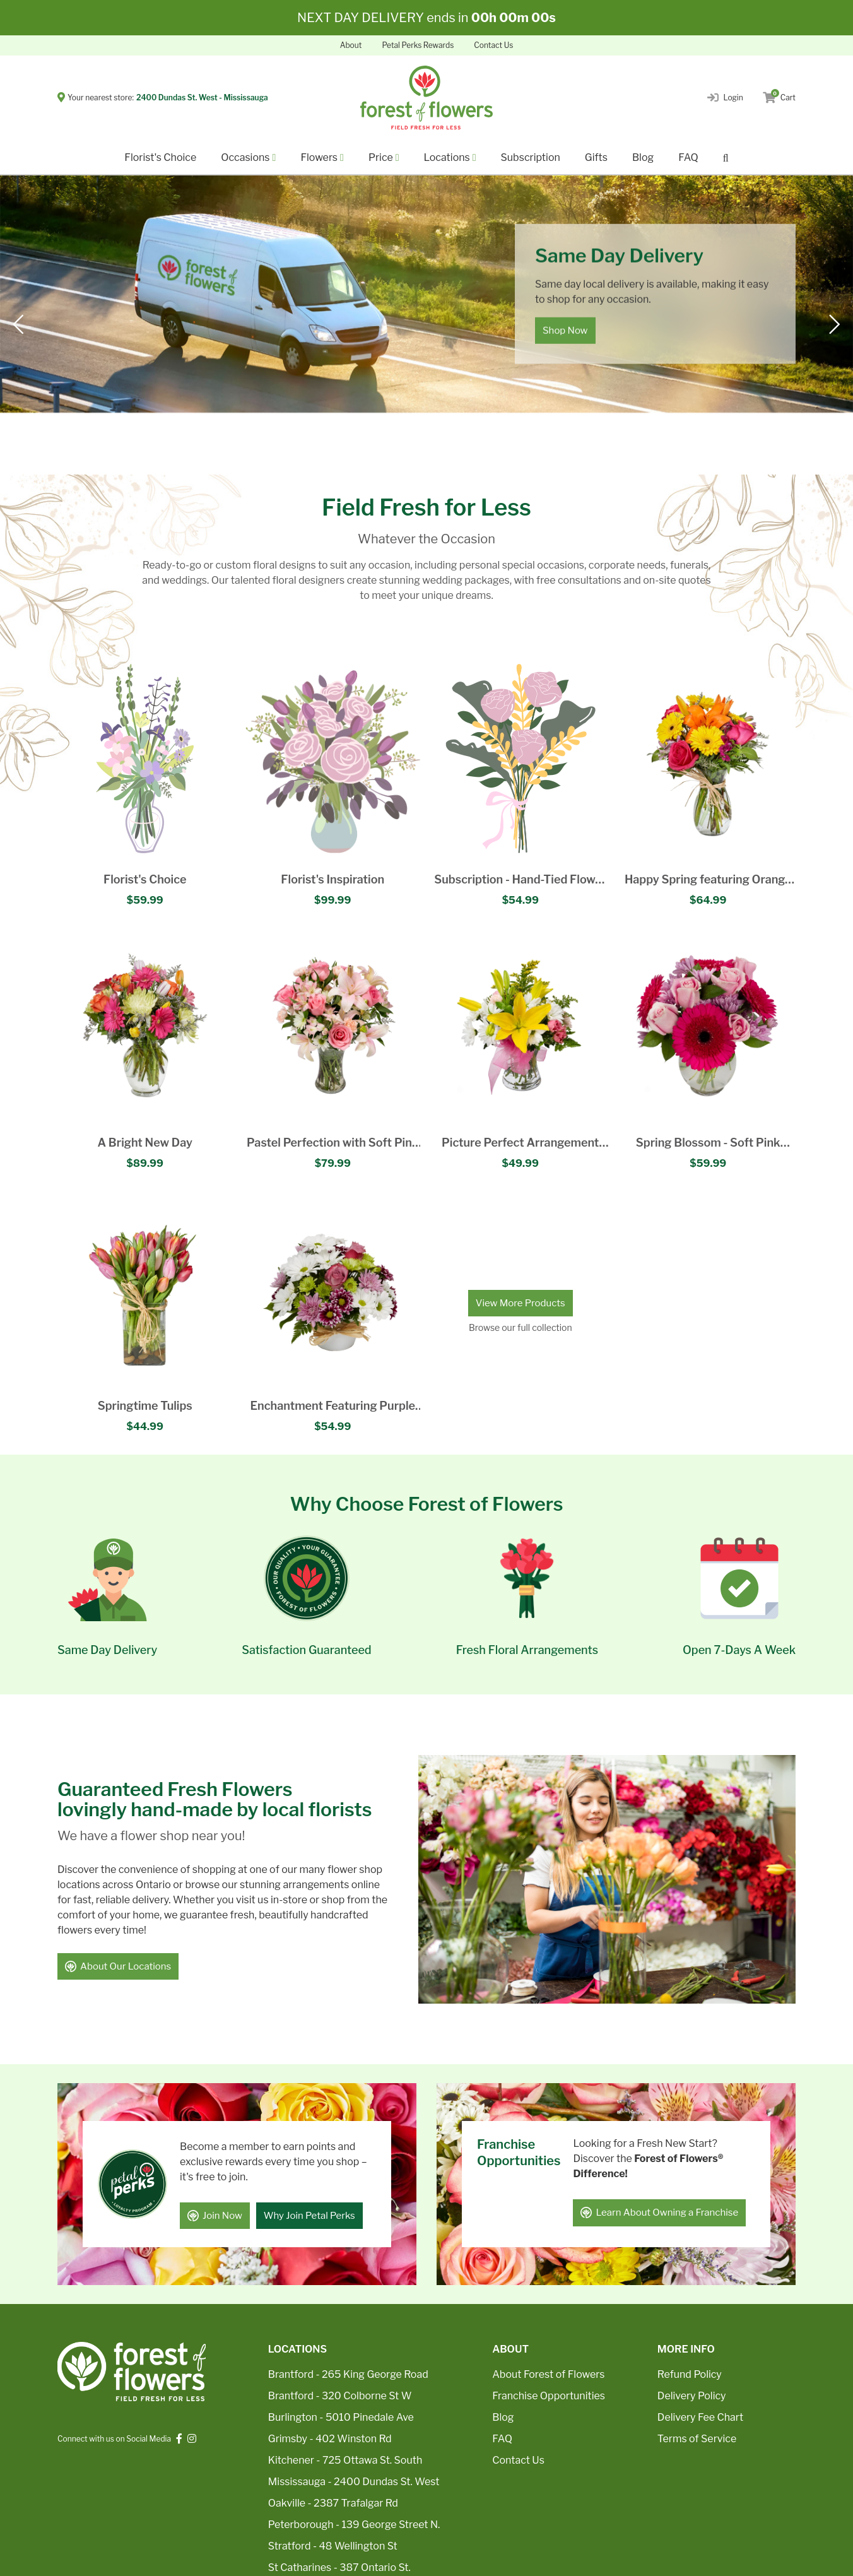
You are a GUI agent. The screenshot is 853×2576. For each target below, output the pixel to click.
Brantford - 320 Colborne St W (340, 2396)
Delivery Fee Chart (700, 2417)
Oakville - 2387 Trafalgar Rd (333, 2503)
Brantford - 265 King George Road (348, 2374)
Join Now (214, 2215)
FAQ (688, 157)
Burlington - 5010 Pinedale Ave (341, 2417)
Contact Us (493, 45)
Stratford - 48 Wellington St (332, 2546)
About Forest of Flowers (548, 2374)
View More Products (520, 1303)
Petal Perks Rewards (418, 45)
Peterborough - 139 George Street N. (354, 2525)
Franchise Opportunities (548, 2396)
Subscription (530, 157)
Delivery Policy (691, 2396)
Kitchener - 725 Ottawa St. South (345, 2460)
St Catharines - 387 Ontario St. (339, 2567)
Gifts (596, 157)
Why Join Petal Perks (309, 2215)
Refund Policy (689, 2374)
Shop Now (565, 330)
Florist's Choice (160, 157)
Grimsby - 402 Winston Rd (330, 2439)
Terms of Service (696, 2439)
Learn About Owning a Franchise (659, 2212)
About (351, 45)
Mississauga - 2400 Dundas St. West (354, 2482)
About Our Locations (118, 1966)
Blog (643, 157)
